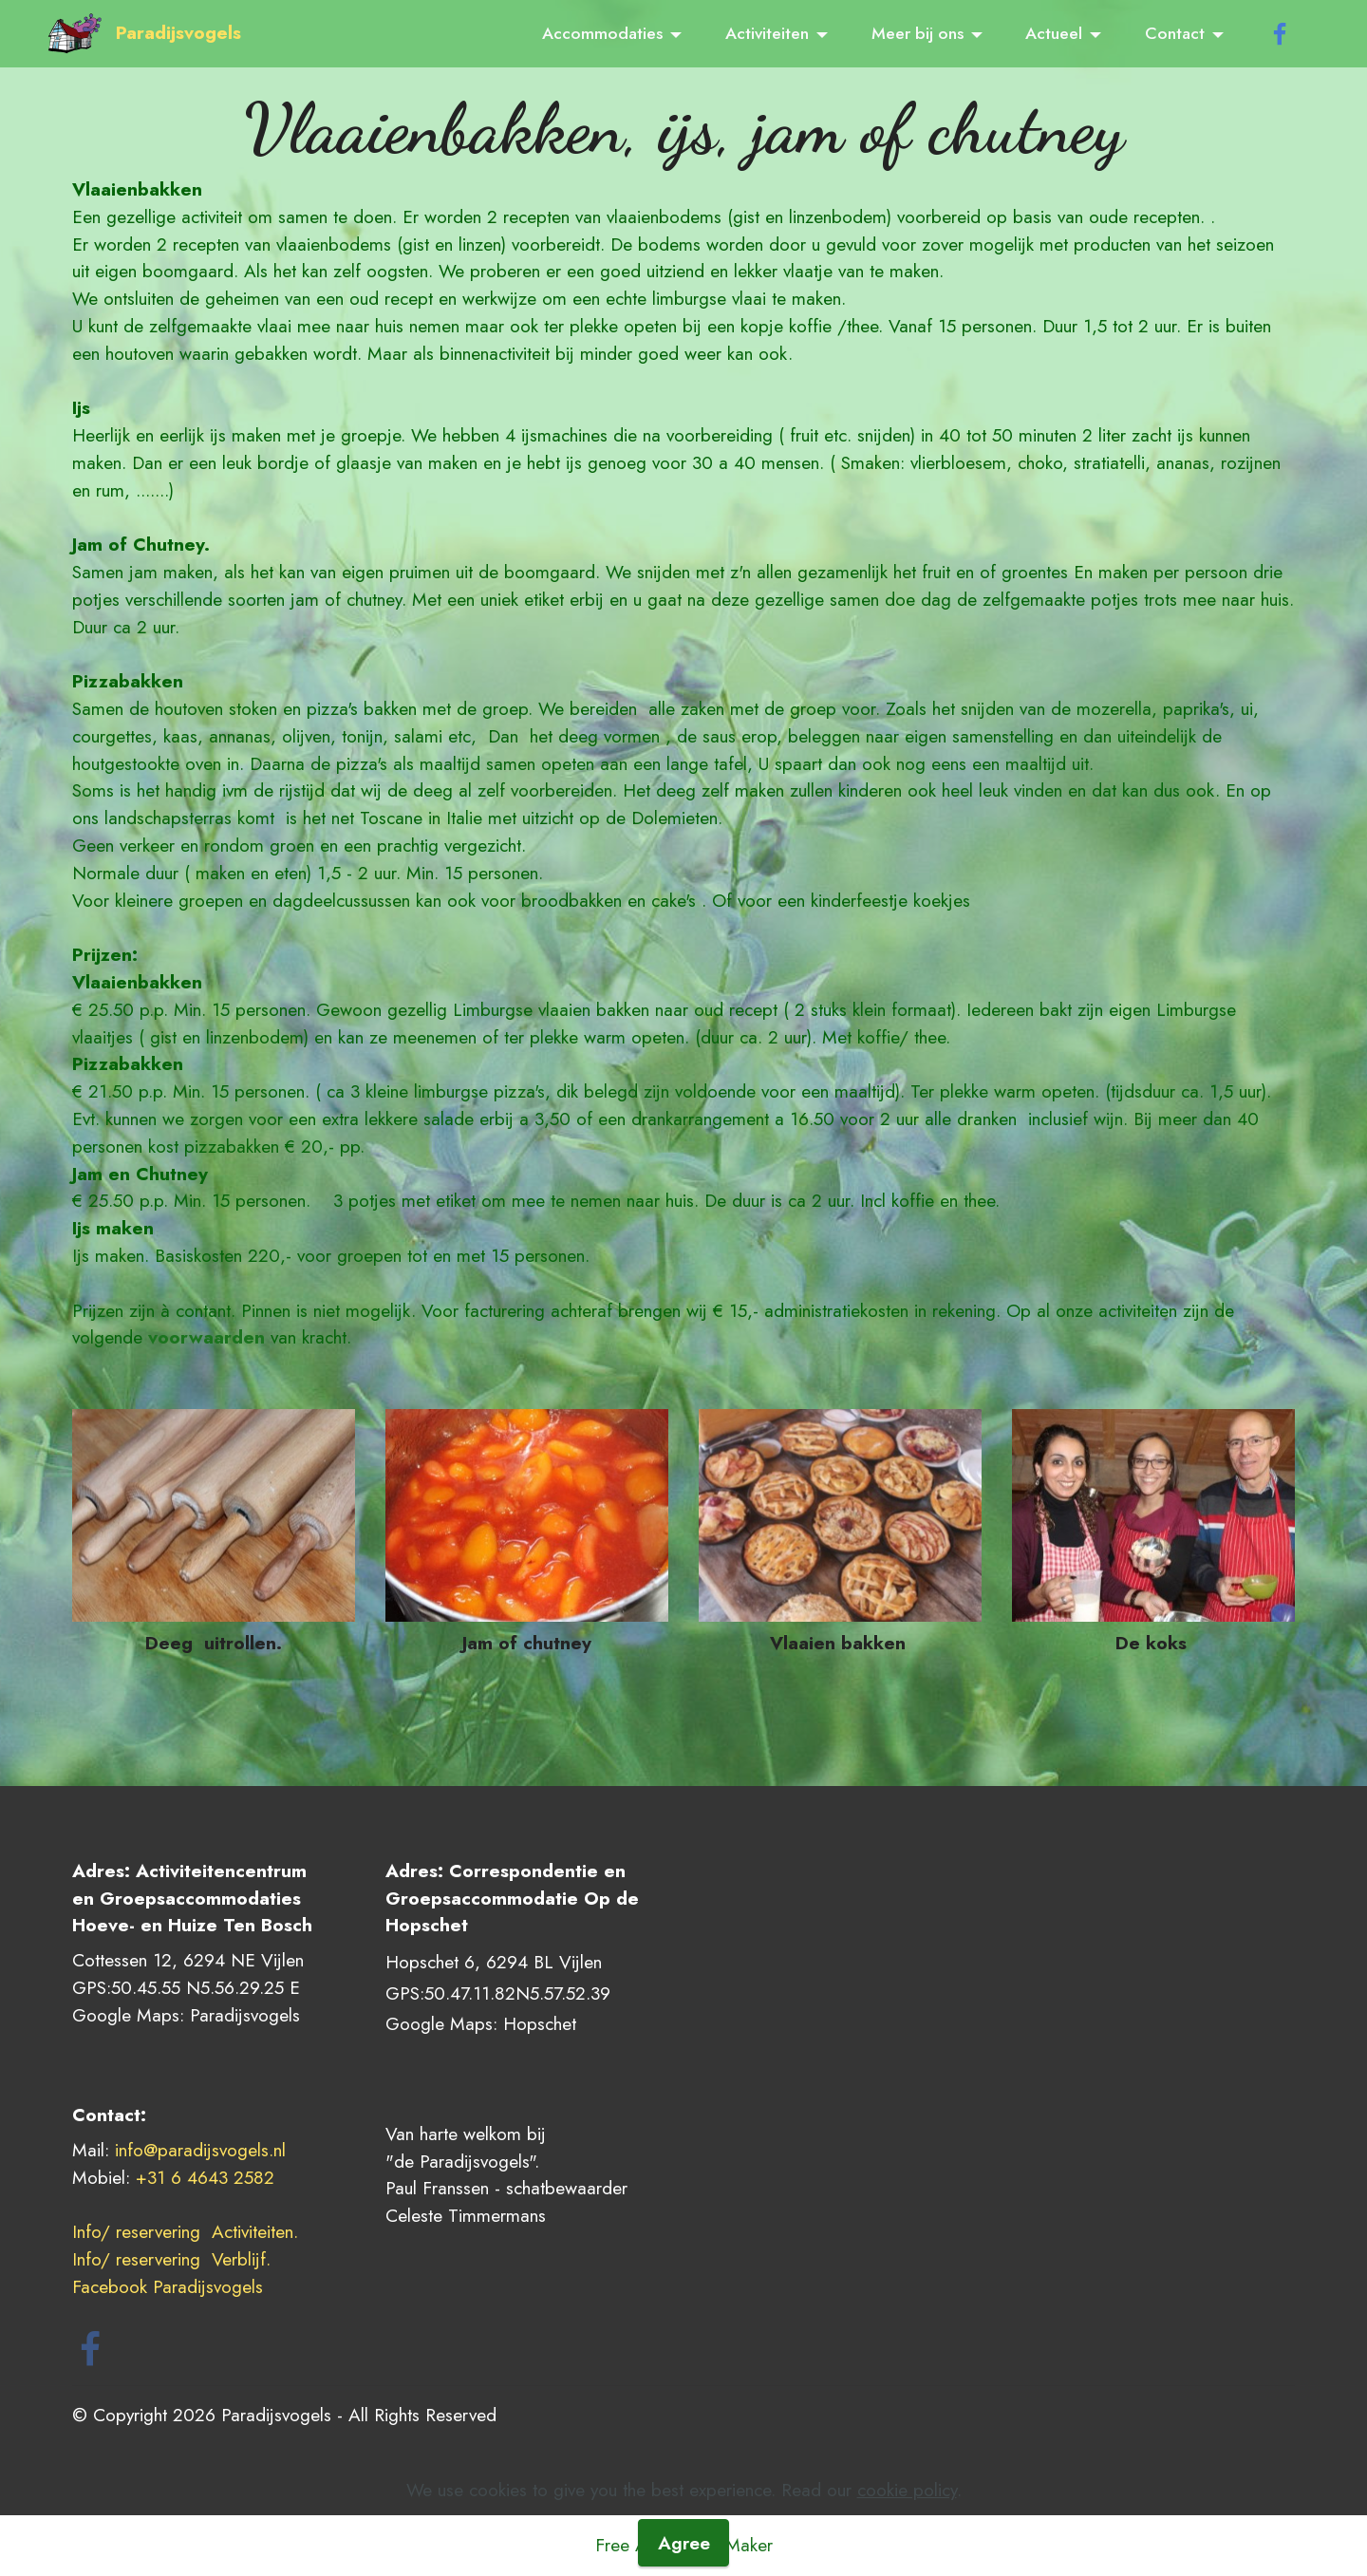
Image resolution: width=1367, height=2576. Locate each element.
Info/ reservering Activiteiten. (185, 2231)
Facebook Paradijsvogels (170, 2286)
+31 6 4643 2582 (205, 2177)
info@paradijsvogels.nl (200, 2149)
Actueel (1053, 33)
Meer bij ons (917, 33)
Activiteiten (767, 33)
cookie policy (907, 2537)
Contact (1175, 33)
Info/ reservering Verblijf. (174, 2259)
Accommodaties (602, 33)
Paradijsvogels (178, 33)
